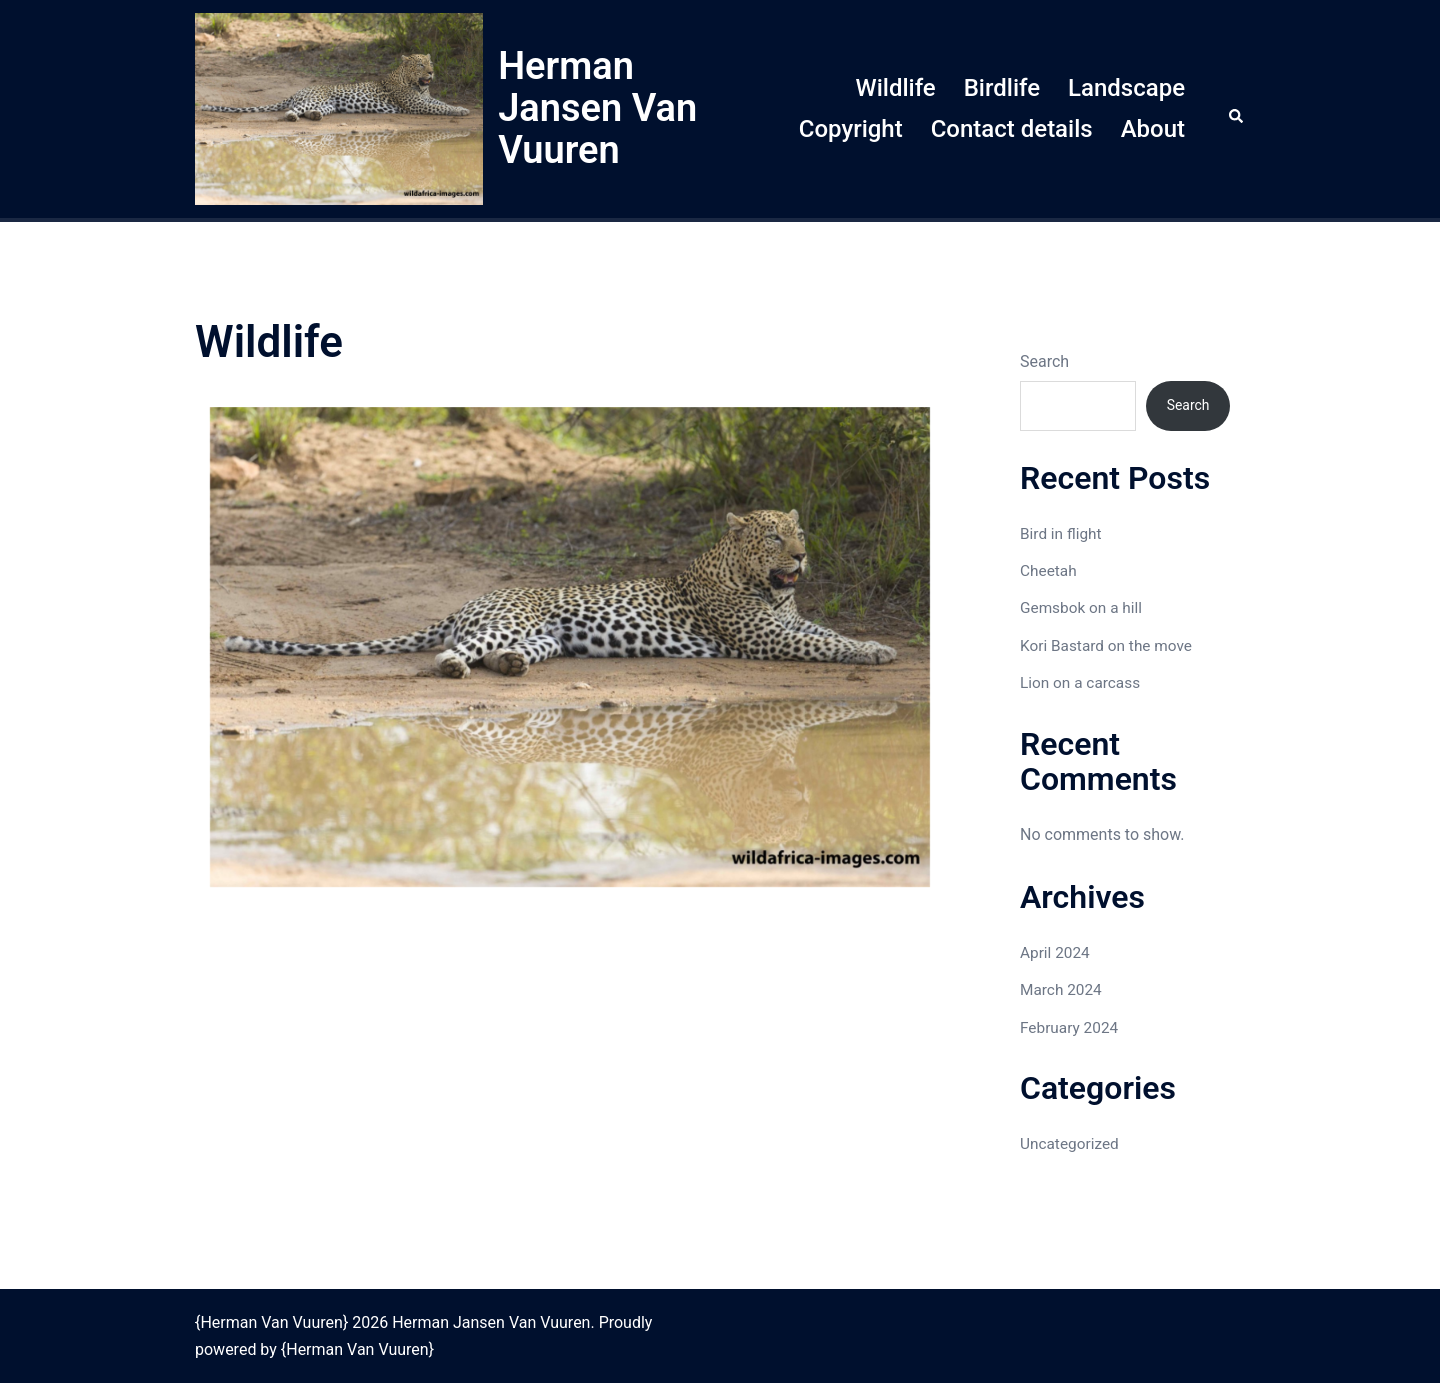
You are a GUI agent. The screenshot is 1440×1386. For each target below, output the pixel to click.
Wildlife (896, 88)
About (1153, 129)
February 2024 (1071, 1029)
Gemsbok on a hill (1083, 610)
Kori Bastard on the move (1109, 648)
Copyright (851, 129)
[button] (1237, 109)
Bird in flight (1062, 535)
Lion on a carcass (1082, 685)
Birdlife (1002, 88)
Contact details (1012, 129)
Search (1044, 361)
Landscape (1126, 88)
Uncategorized (1071, 1146)
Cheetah (1049, 573)
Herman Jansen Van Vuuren (597, 108)
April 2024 (1056, 955)
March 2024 (1062, 992)
